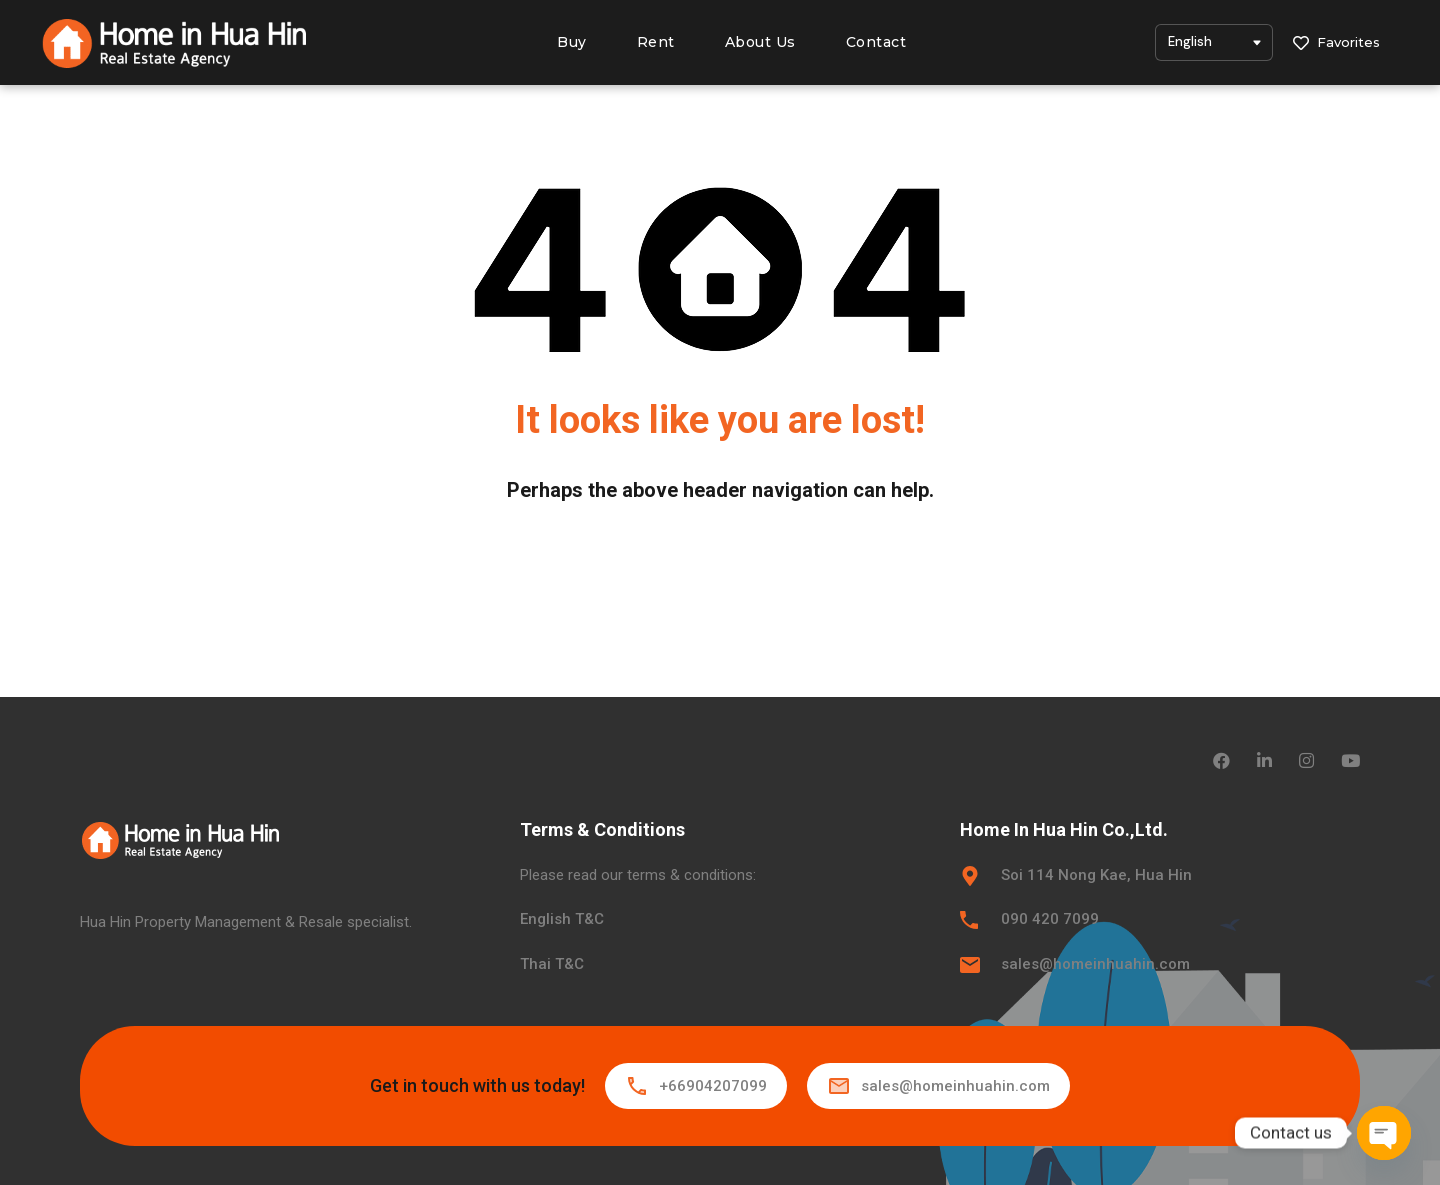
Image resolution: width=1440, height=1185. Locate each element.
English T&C (562, 919)
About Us (760, 42)
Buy (572, 42)
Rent (656, 42)
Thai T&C (552, 964)
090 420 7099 (1050, 919)
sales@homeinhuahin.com (1095, 964)
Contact (876, 42)
